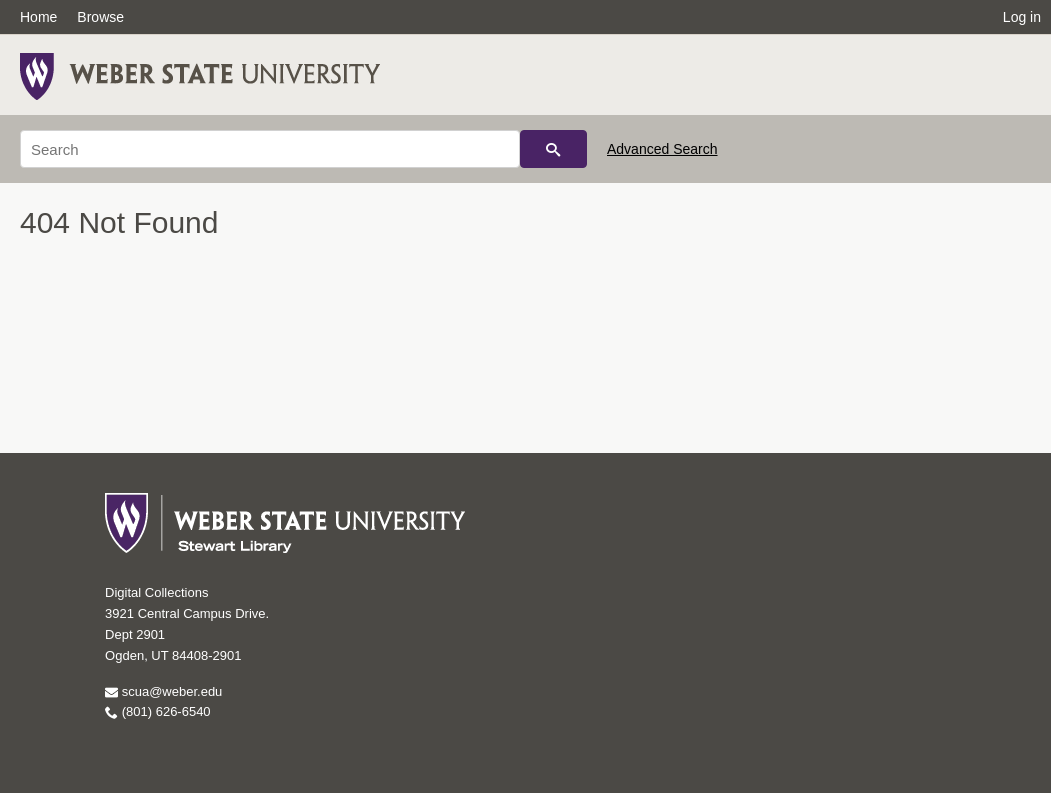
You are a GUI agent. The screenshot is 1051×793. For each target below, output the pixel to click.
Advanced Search (662, 149)
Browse (100, 17)
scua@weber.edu (163, 691)
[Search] (270, 149)
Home (38, 17)
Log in (1022, 17)
